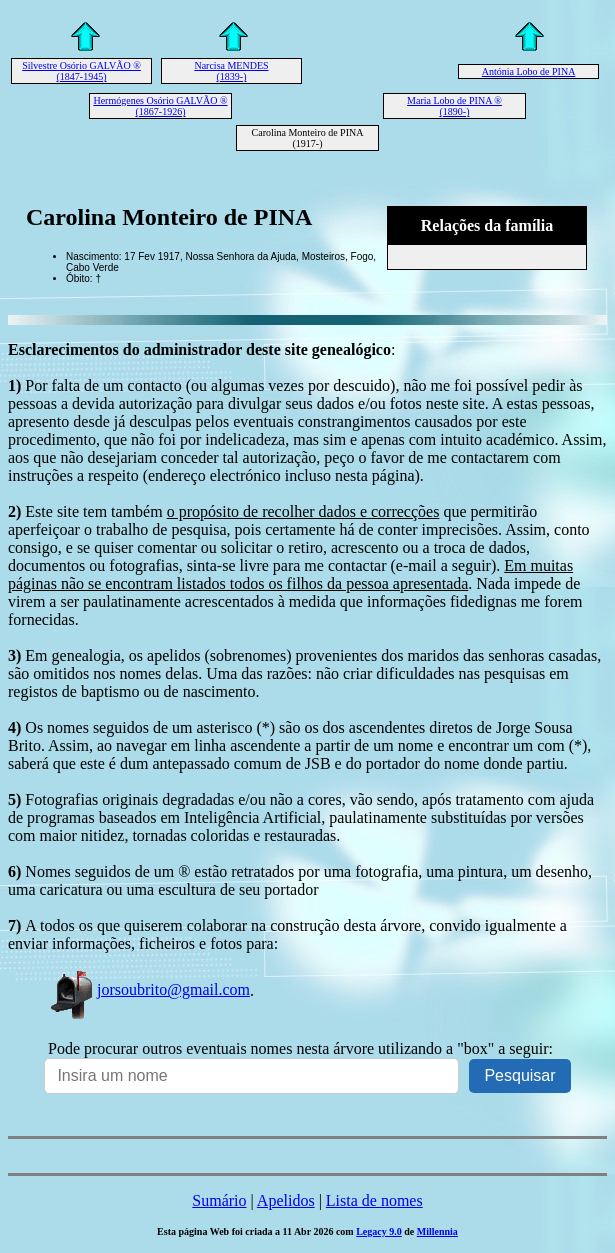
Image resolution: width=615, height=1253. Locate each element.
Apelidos (286, 1200)
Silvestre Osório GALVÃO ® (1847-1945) (81, 71)
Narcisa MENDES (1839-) (231, 71)
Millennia (437, 1231)
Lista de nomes (374, 1200)
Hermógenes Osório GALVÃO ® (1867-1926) (160, 106)
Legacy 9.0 (379, 1231)
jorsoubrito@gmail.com (149, 989)
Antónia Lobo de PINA (529, 71)
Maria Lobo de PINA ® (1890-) (454, 106)
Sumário (219, 1200)
